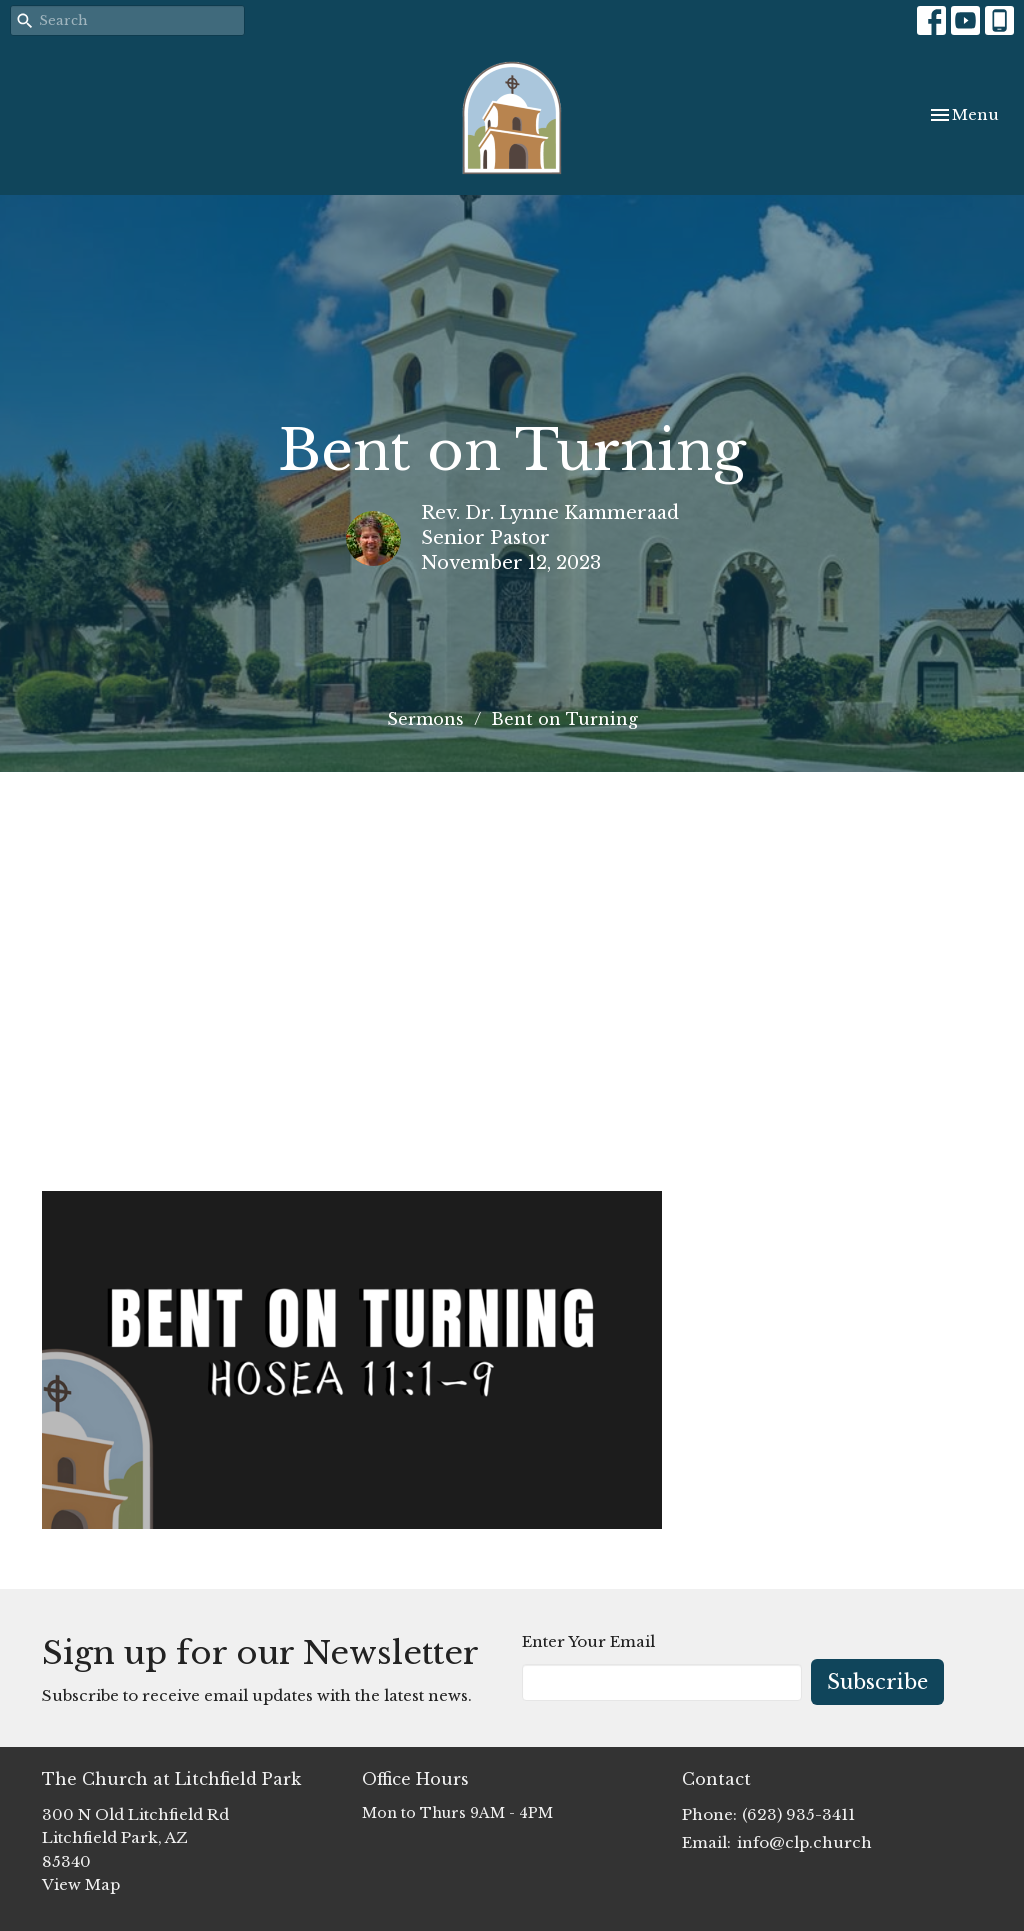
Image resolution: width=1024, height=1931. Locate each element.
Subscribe (877, 1682)
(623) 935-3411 (798, 1814)
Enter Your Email (588, 1641)
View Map (81, 1884)
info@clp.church (804, 1842)
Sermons (425, 719)
